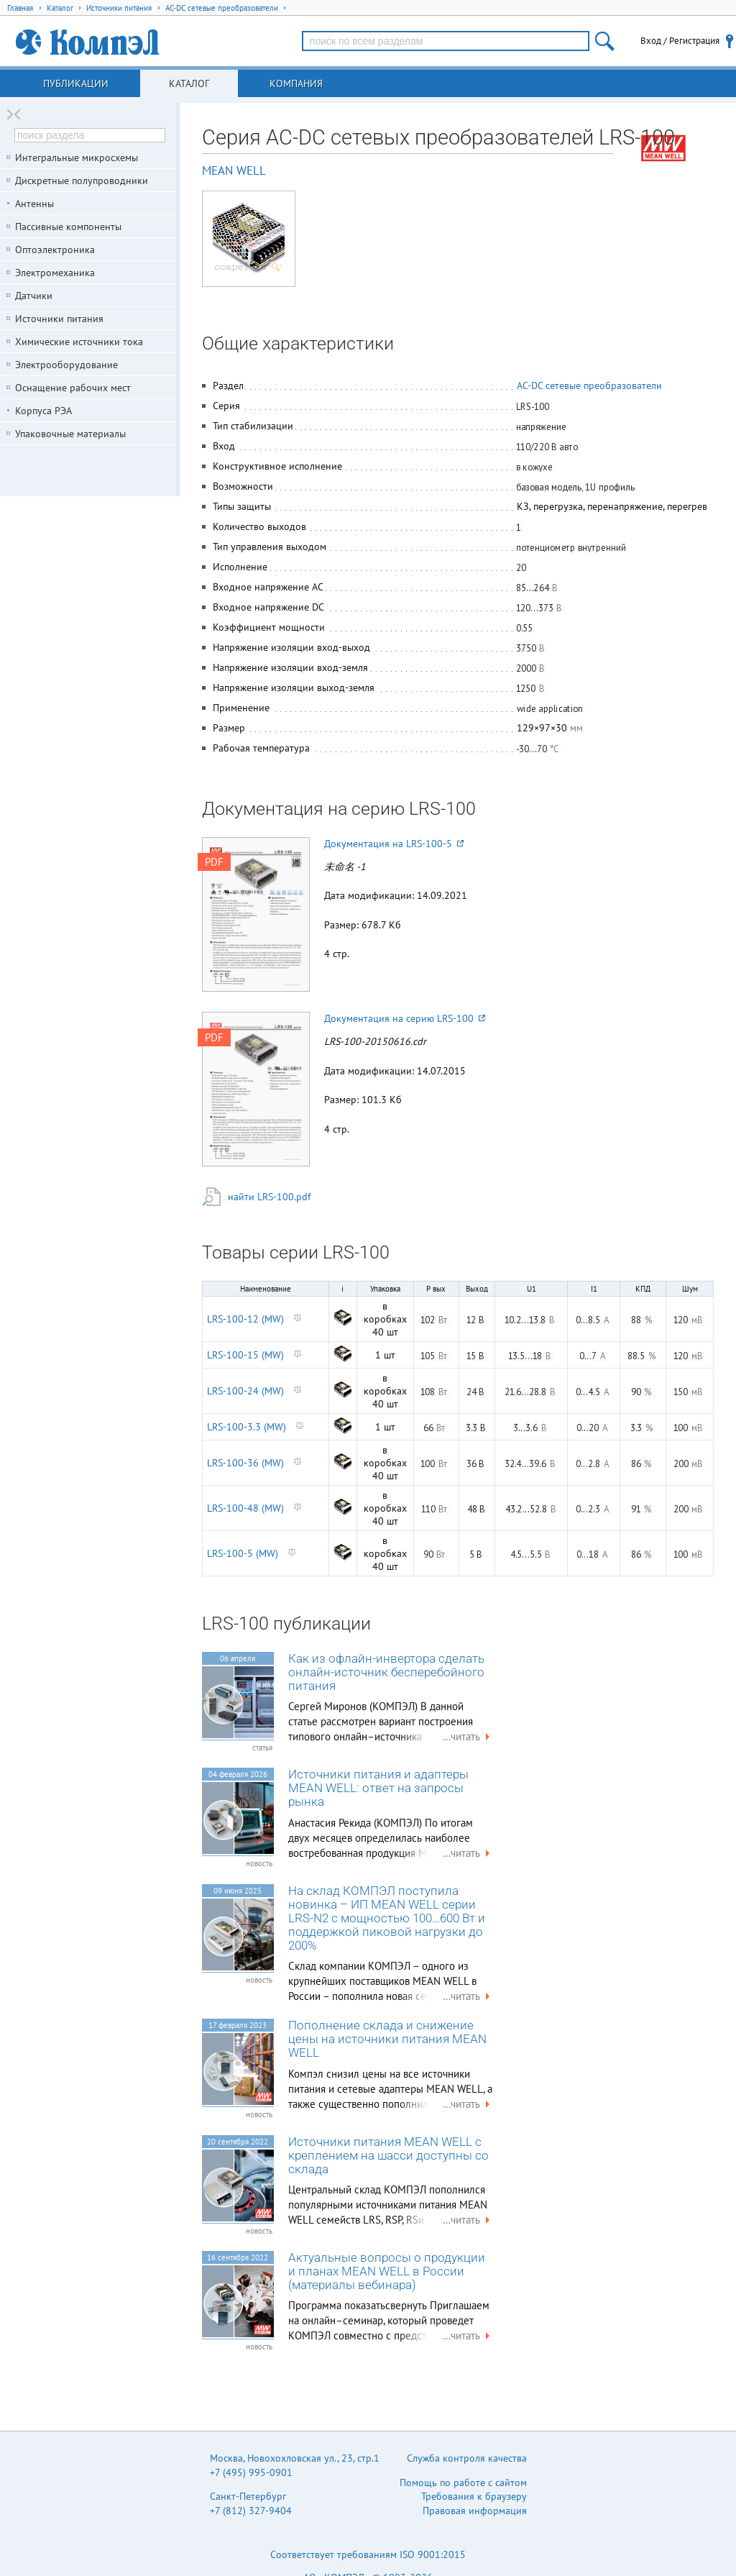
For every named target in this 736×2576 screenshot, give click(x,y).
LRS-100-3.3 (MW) (246, 1426)
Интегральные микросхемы (76, 157)
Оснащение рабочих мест (73, 387)
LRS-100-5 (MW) (242, 1553)
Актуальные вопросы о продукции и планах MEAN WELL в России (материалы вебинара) (386, 2271)
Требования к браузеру (474, 2496)
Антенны (34, 203)
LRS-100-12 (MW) (245, 1318)
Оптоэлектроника (55, 249)
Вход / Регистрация (679, 41)
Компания (296, 83)
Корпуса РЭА (43, 410)
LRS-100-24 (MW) (245, 1390)
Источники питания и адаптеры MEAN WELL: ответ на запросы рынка (378, 1788)
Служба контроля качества (467, 2458)
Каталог (189, 83)
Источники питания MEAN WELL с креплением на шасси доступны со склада (388, 2155)
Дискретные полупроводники (81, 180)
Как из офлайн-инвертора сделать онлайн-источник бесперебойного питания (386, 1672)
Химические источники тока (79, 341)
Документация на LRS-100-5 (394, 843)
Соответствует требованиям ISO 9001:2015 (368, 2554)
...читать (468, 1736)
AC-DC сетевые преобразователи (589, 385)
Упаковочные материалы (70, 433)
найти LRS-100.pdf (269, 1196)
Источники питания (59, 318)
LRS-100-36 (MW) (245, 1462)
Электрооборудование (66, 364)
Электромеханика (55, 272)
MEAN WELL (234, 170)
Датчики (33, 295)
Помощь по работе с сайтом (463, 2482)
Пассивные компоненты (68, 226)
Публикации (76, 83)
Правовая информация (475, 2510)
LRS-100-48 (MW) (245, 1508)
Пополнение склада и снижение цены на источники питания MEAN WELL (387, 2039)
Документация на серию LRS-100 (404, 1018)
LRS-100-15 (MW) (245, 1354)
